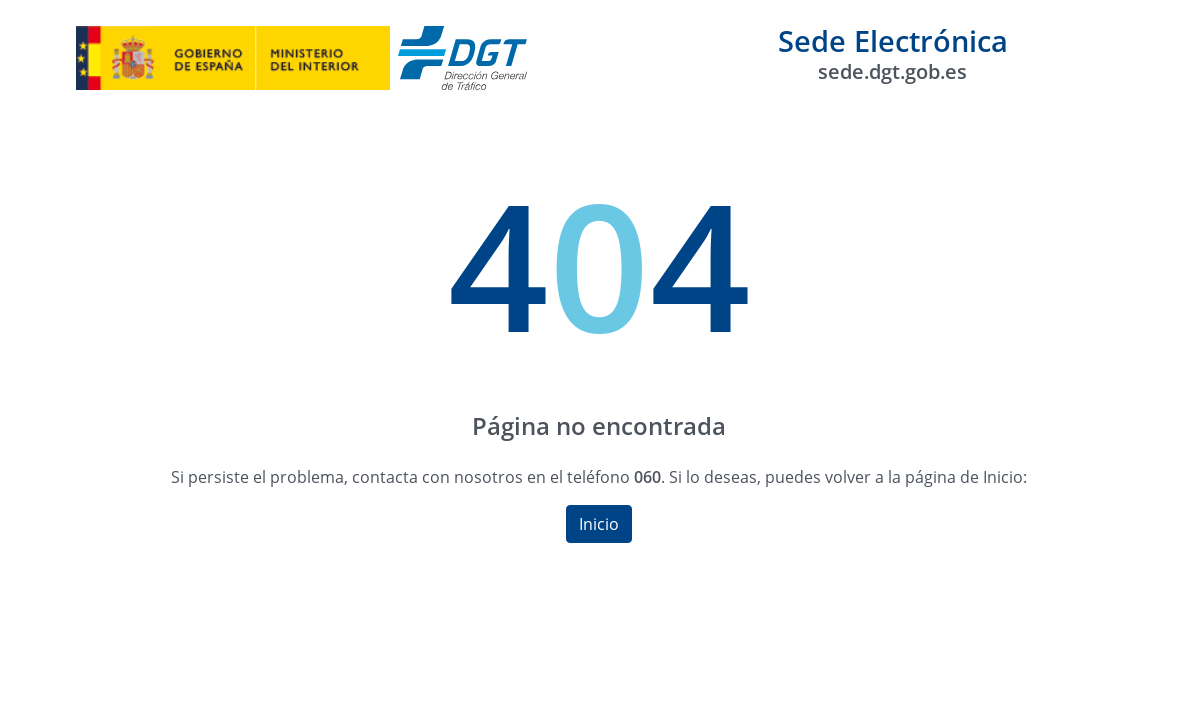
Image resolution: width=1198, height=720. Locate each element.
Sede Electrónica (893, 52)
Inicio (599, 524)
